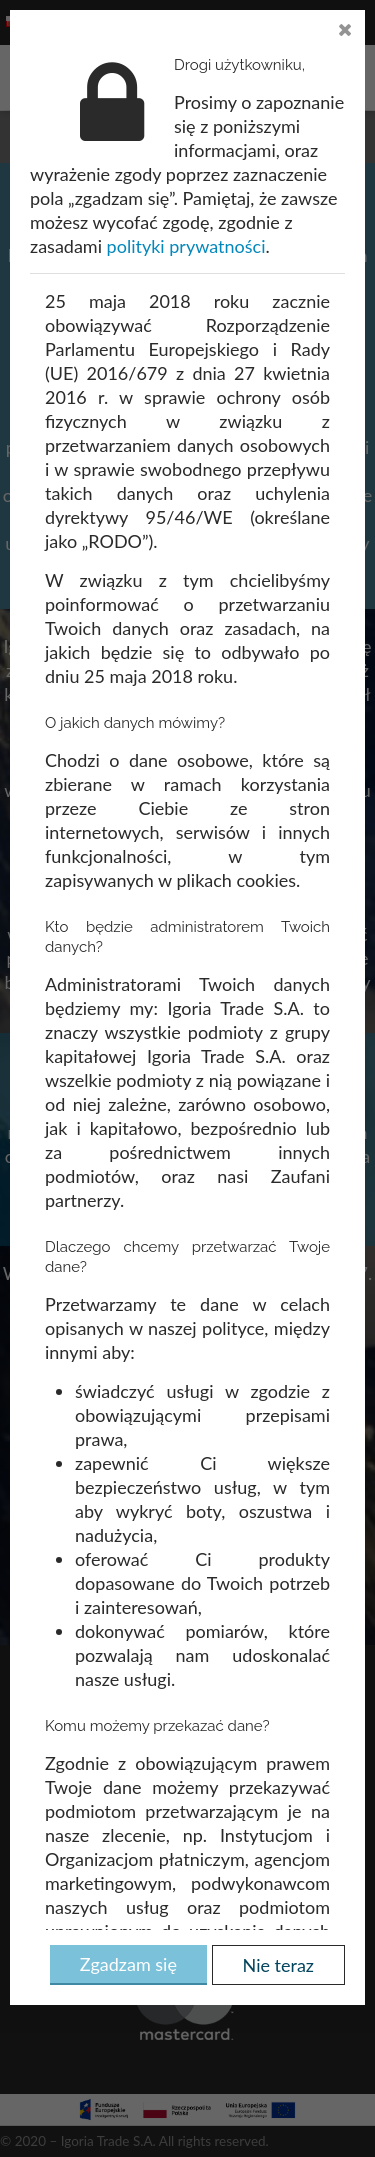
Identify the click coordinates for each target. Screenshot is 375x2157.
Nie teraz (278, 1965)
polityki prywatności (186, 246)
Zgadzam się (128, 1964)
